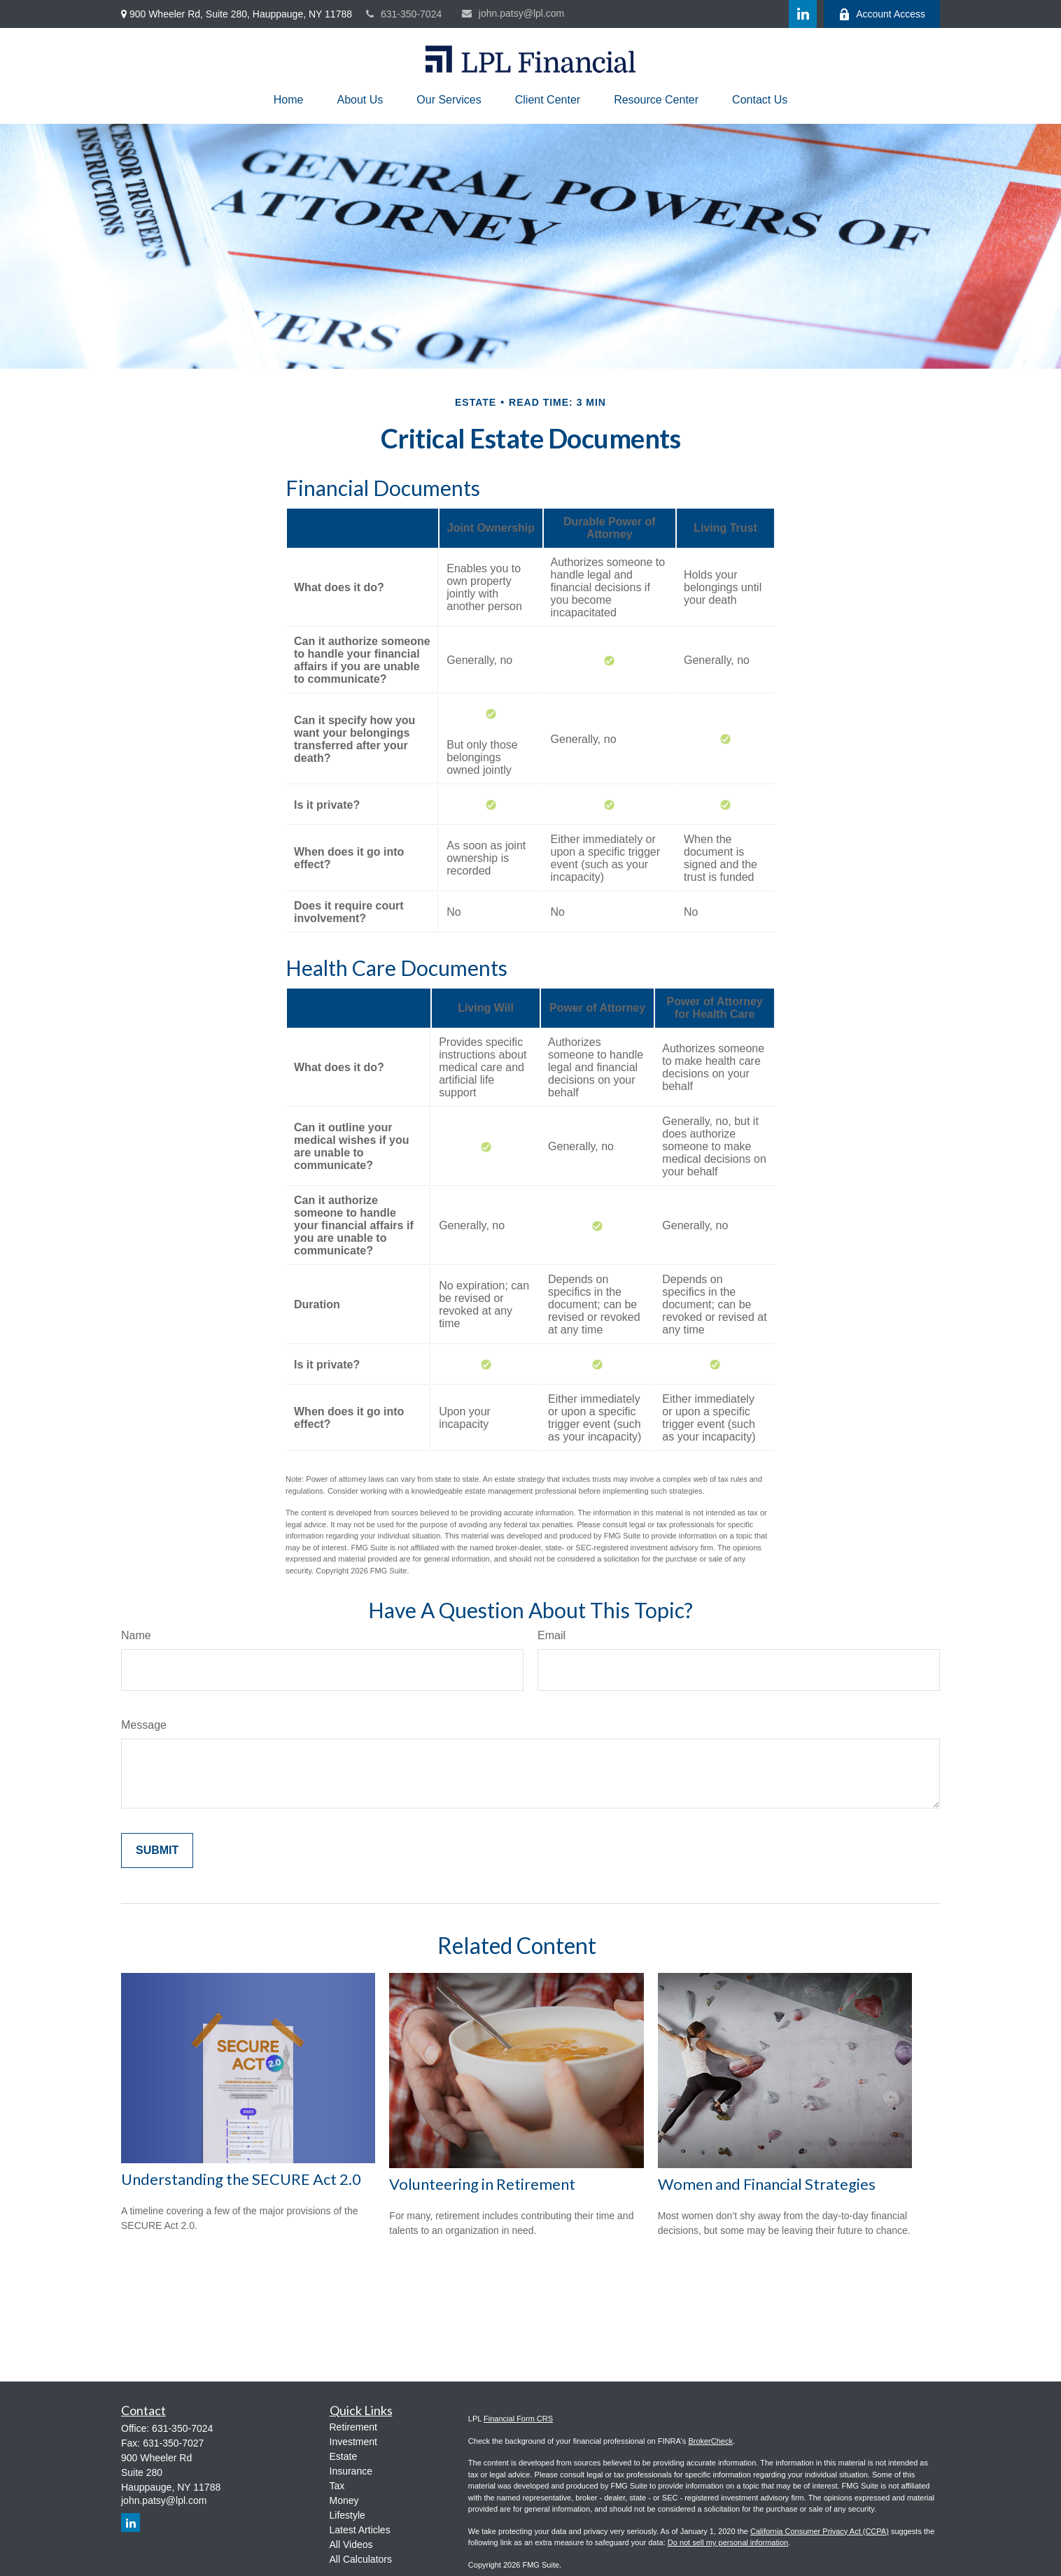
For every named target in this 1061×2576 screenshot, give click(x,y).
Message (144, 1725)
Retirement (353, 2427)
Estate (344, 2456)
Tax (337, 2485)
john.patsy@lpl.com (513, 13)
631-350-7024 (404, 14)
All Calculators (361, 2559)
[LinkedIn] (803, 14)
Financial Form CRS (518, 2418)
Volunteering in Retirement (482, 2183)
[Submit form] (157, 1850)
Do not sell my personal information (728, 2542)
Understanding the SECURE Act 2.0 (241, 2179)
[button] (289, 100)
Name (136, 1635)
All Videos (351, 2544)
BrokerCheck (710, 2441)
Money (344, 2500)
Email (551, 1635)
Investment (353, 2441)
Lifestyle (347, 2515)
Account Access (881, 14)
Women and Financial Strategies (767, 2183)
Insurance (351, 2471)
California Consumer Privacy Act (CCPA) (819, 2531)
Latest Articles (360, 2529)
